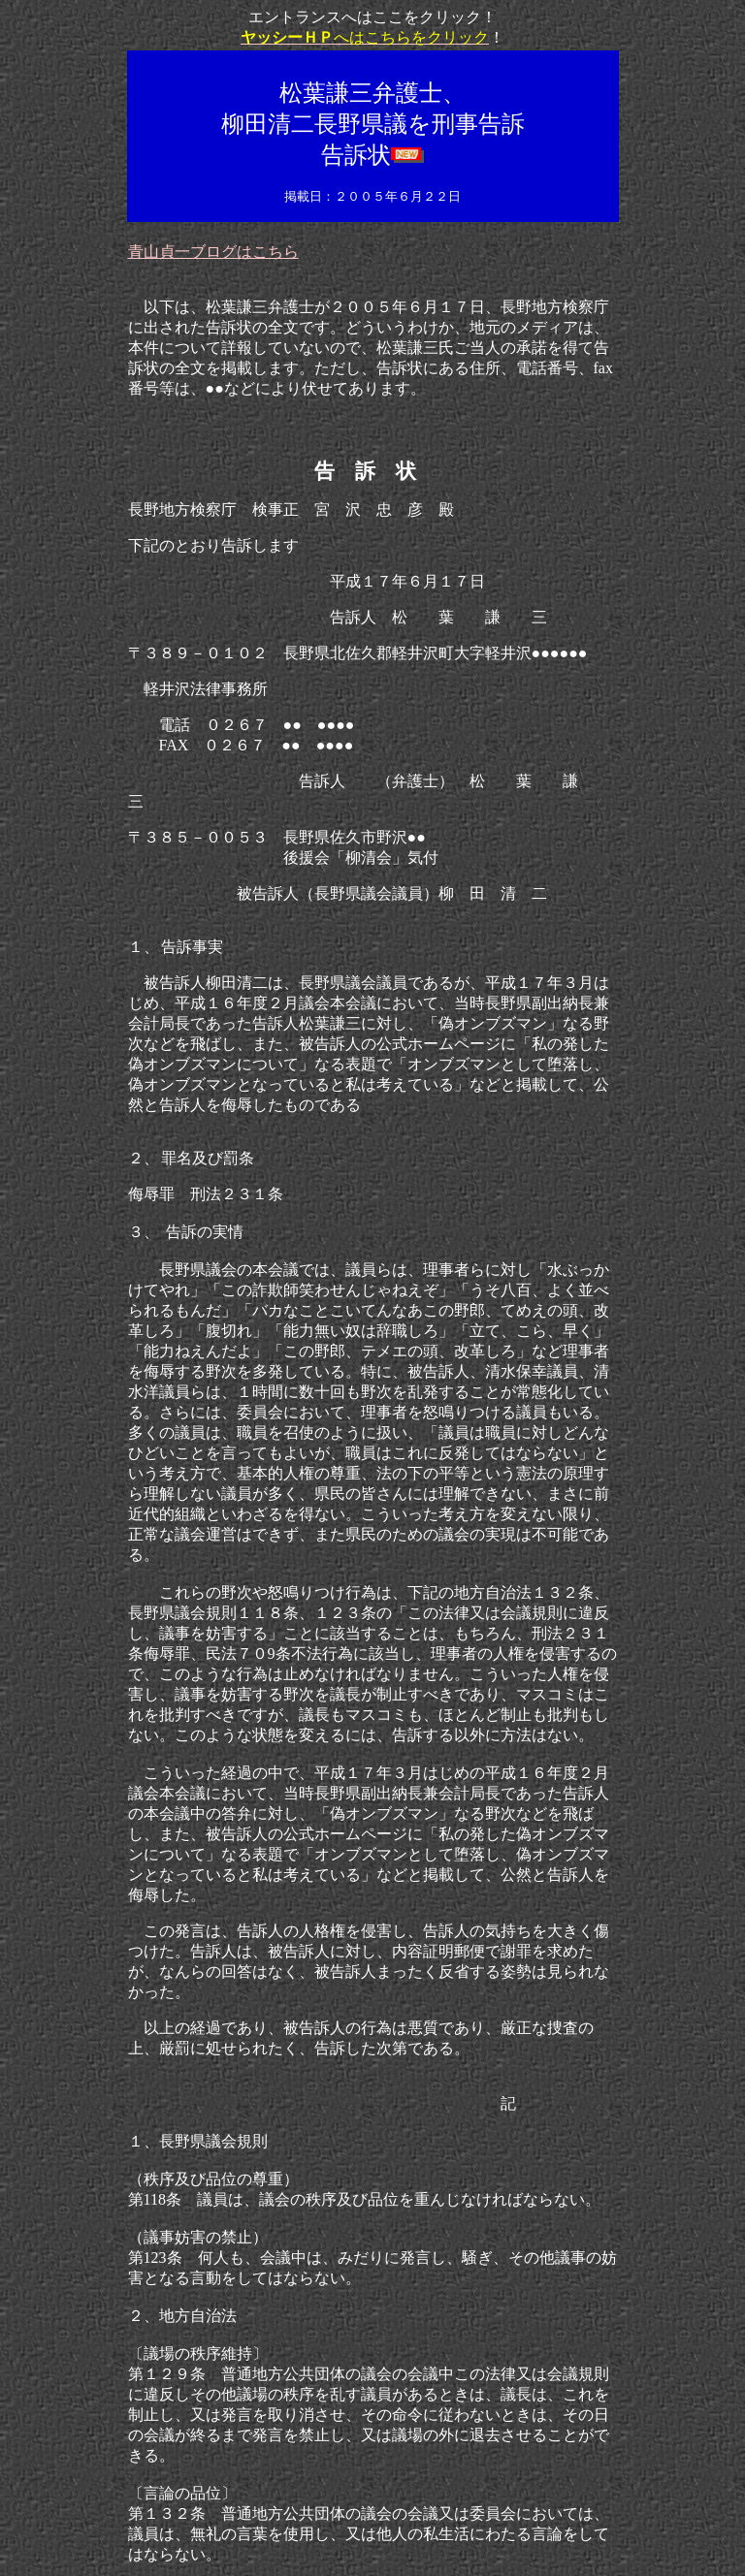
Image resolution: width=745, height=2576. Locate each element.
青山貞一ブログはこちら (213, 251)
